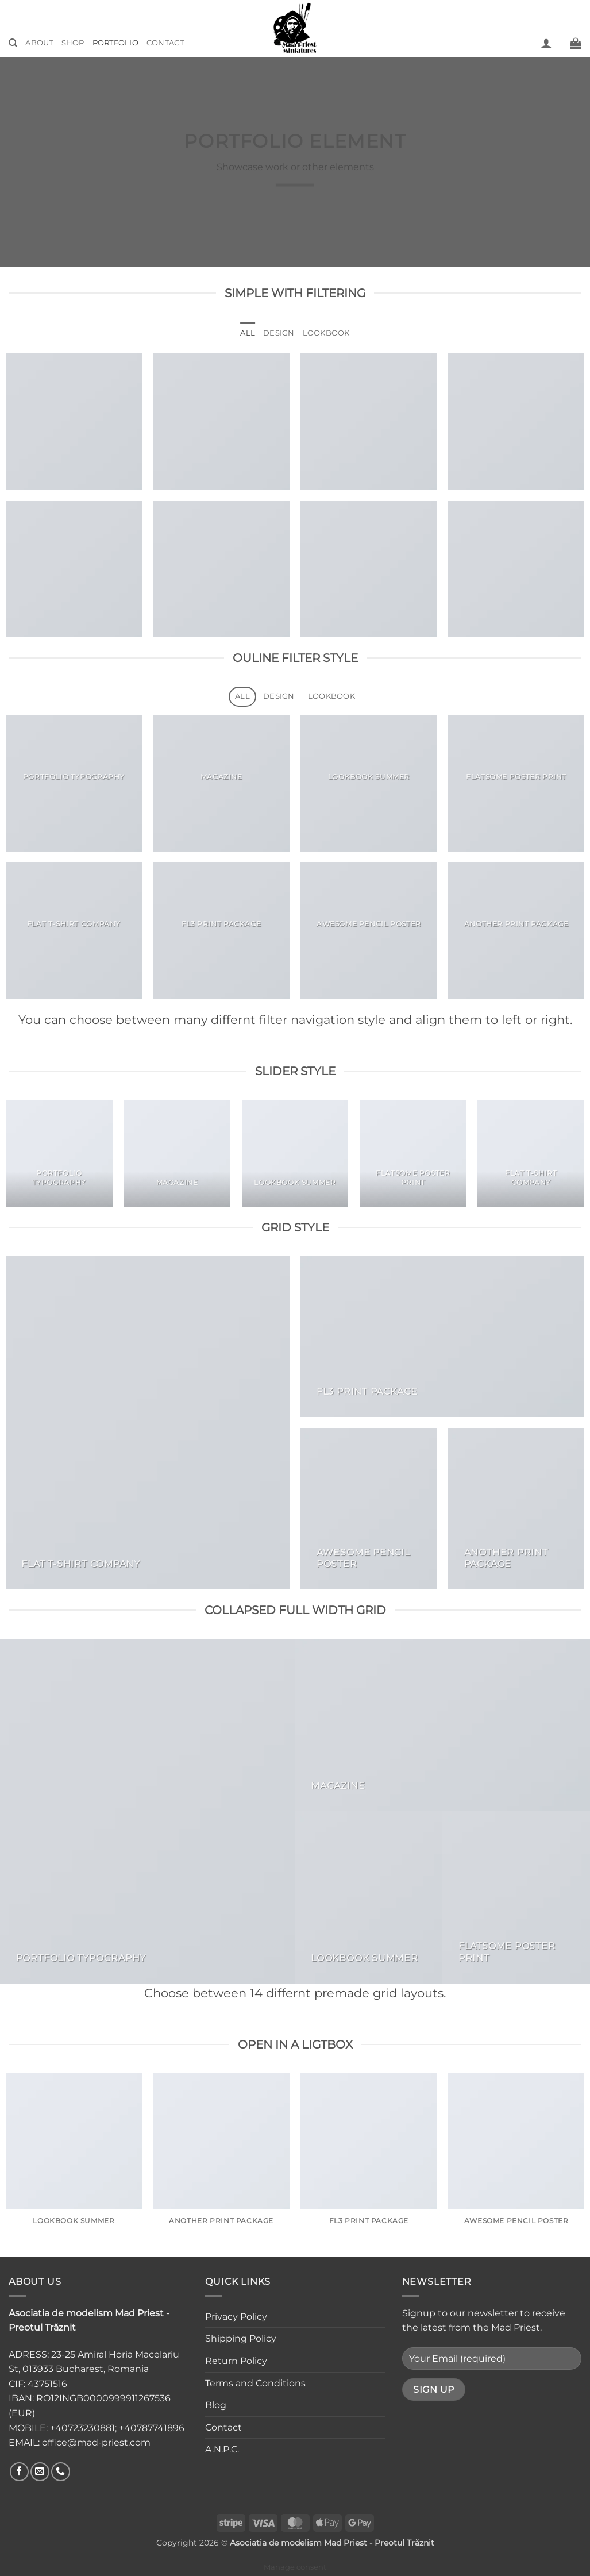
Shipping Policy (240, 2338)
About (39, 42)
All (247, 333)
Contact (165, 42)
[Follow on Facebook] (19, 2471)
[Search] (13, 43)
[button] (546, 43)
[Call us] (60, 2471)
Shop (72, 42)
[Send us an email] (39, 2471)
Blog (215, 2405)
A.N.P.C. (222, 2449)
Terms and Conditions (255, 2383)
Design (279, 333)
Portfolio (115, 42)
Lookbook (326, 333)
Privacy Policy (236, 2316)
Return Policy (236, 2360)
